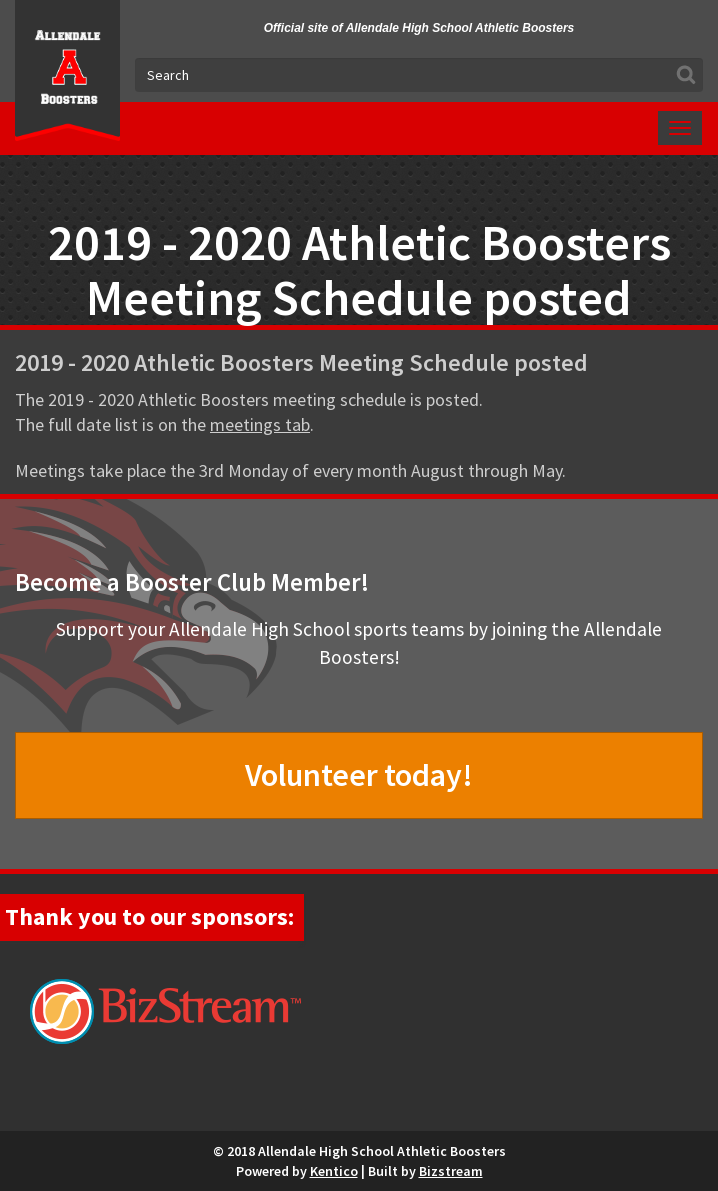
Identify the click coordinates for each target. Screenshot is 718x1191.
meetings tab (260, 424)
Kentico (334, 1171)
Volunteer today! (359, 775)
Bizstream (451, 1171)
